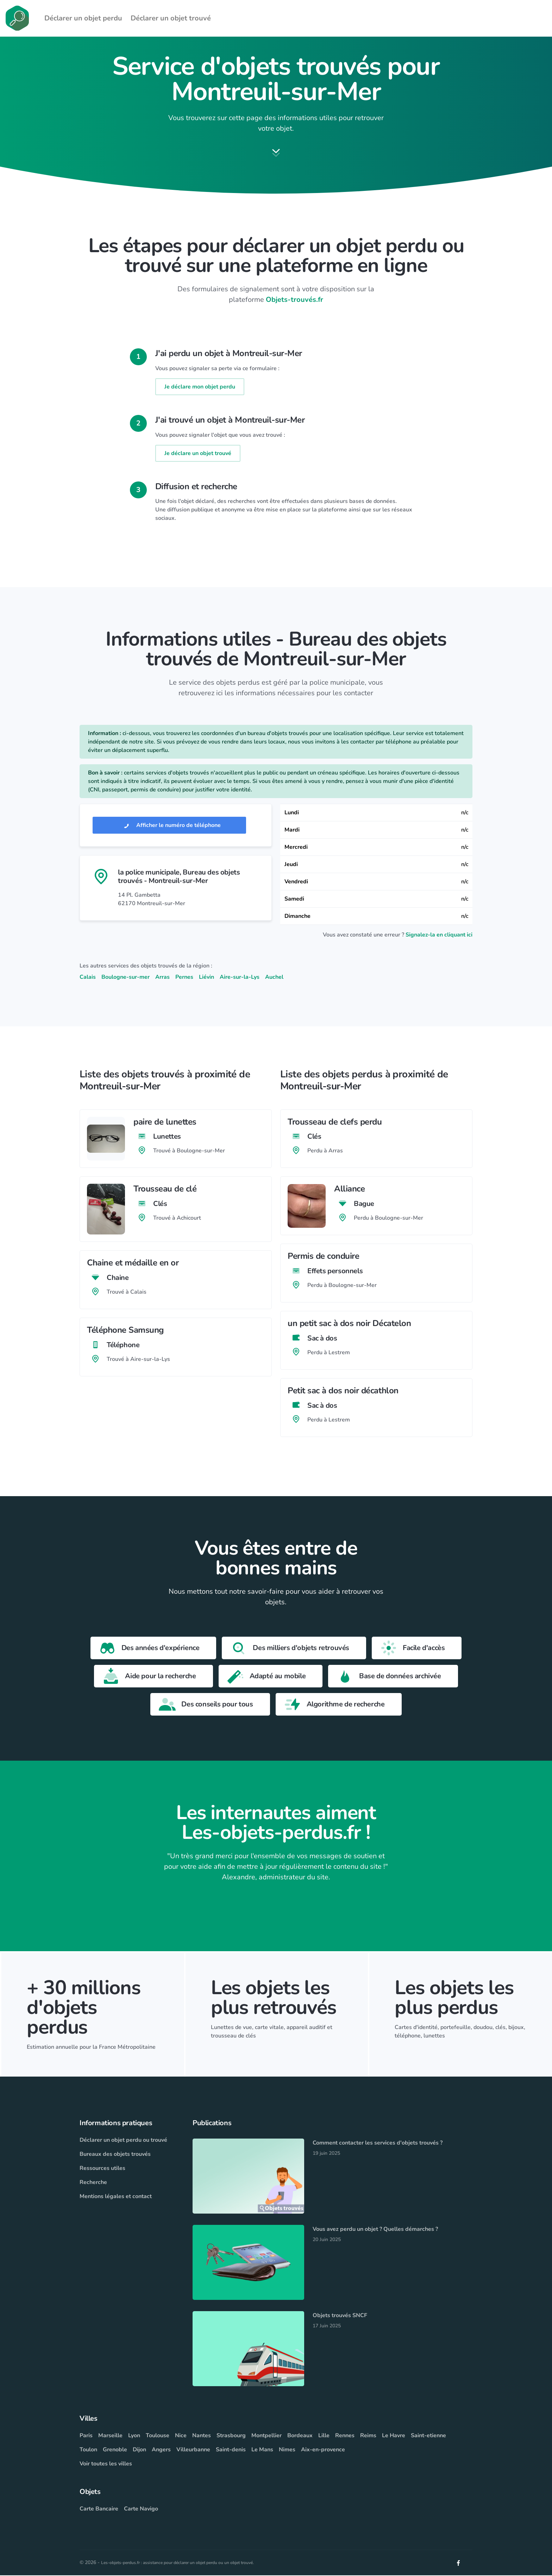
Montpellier (266, 2436)
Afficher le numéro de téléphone (169, 826)
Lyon (134, 2436)
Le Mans (262, 2450)
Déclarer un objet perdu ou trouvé (123, 2141)
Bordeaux (300, 2436)
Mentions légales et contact (116, 2197)
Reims (368, 2436)
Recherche (93, 2183)
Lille (324, 2436)
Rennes (345, 2436)
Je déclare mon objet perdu (199, 387)
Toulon (88, 2450)
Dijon (139, 2450)
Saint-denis (231, 2450)
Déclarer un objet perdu (83, 18)
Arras (162, 978)
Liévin (206, 978)
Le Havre (393, 2436)
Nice (181, 2436)
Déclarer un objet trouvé (171, 18)
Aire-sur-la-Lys (239, 978)
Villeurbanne (193, 2450)
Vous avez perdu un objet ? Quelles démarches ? (375, 2230)
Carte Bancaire (99, 2509)
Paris (86, 2436)
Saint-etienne (428, 2436)
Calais (88, 978)
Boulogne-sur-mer (125, 978)
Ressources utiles (102, 2169)
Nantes (201, 2436)
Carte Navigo (141, 2509)
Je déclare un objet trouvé (197, 454)
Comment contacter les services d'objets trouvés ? (378, 2143)
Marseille (110, 2436)
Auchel (274, 978)
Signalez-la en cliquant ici (439, 936)
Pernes (184, 978)
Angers (161, 2450)
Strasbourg (231, 2436)
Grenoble (115, 2450)
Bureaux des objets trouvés (115, 2155)
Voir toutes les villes (106, 2464)
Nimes (287, 2450)
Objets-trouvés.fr (294, 300)
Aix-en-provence (323, 2450)
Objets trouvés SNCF (340, 2316)
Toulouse (157, 2436)
